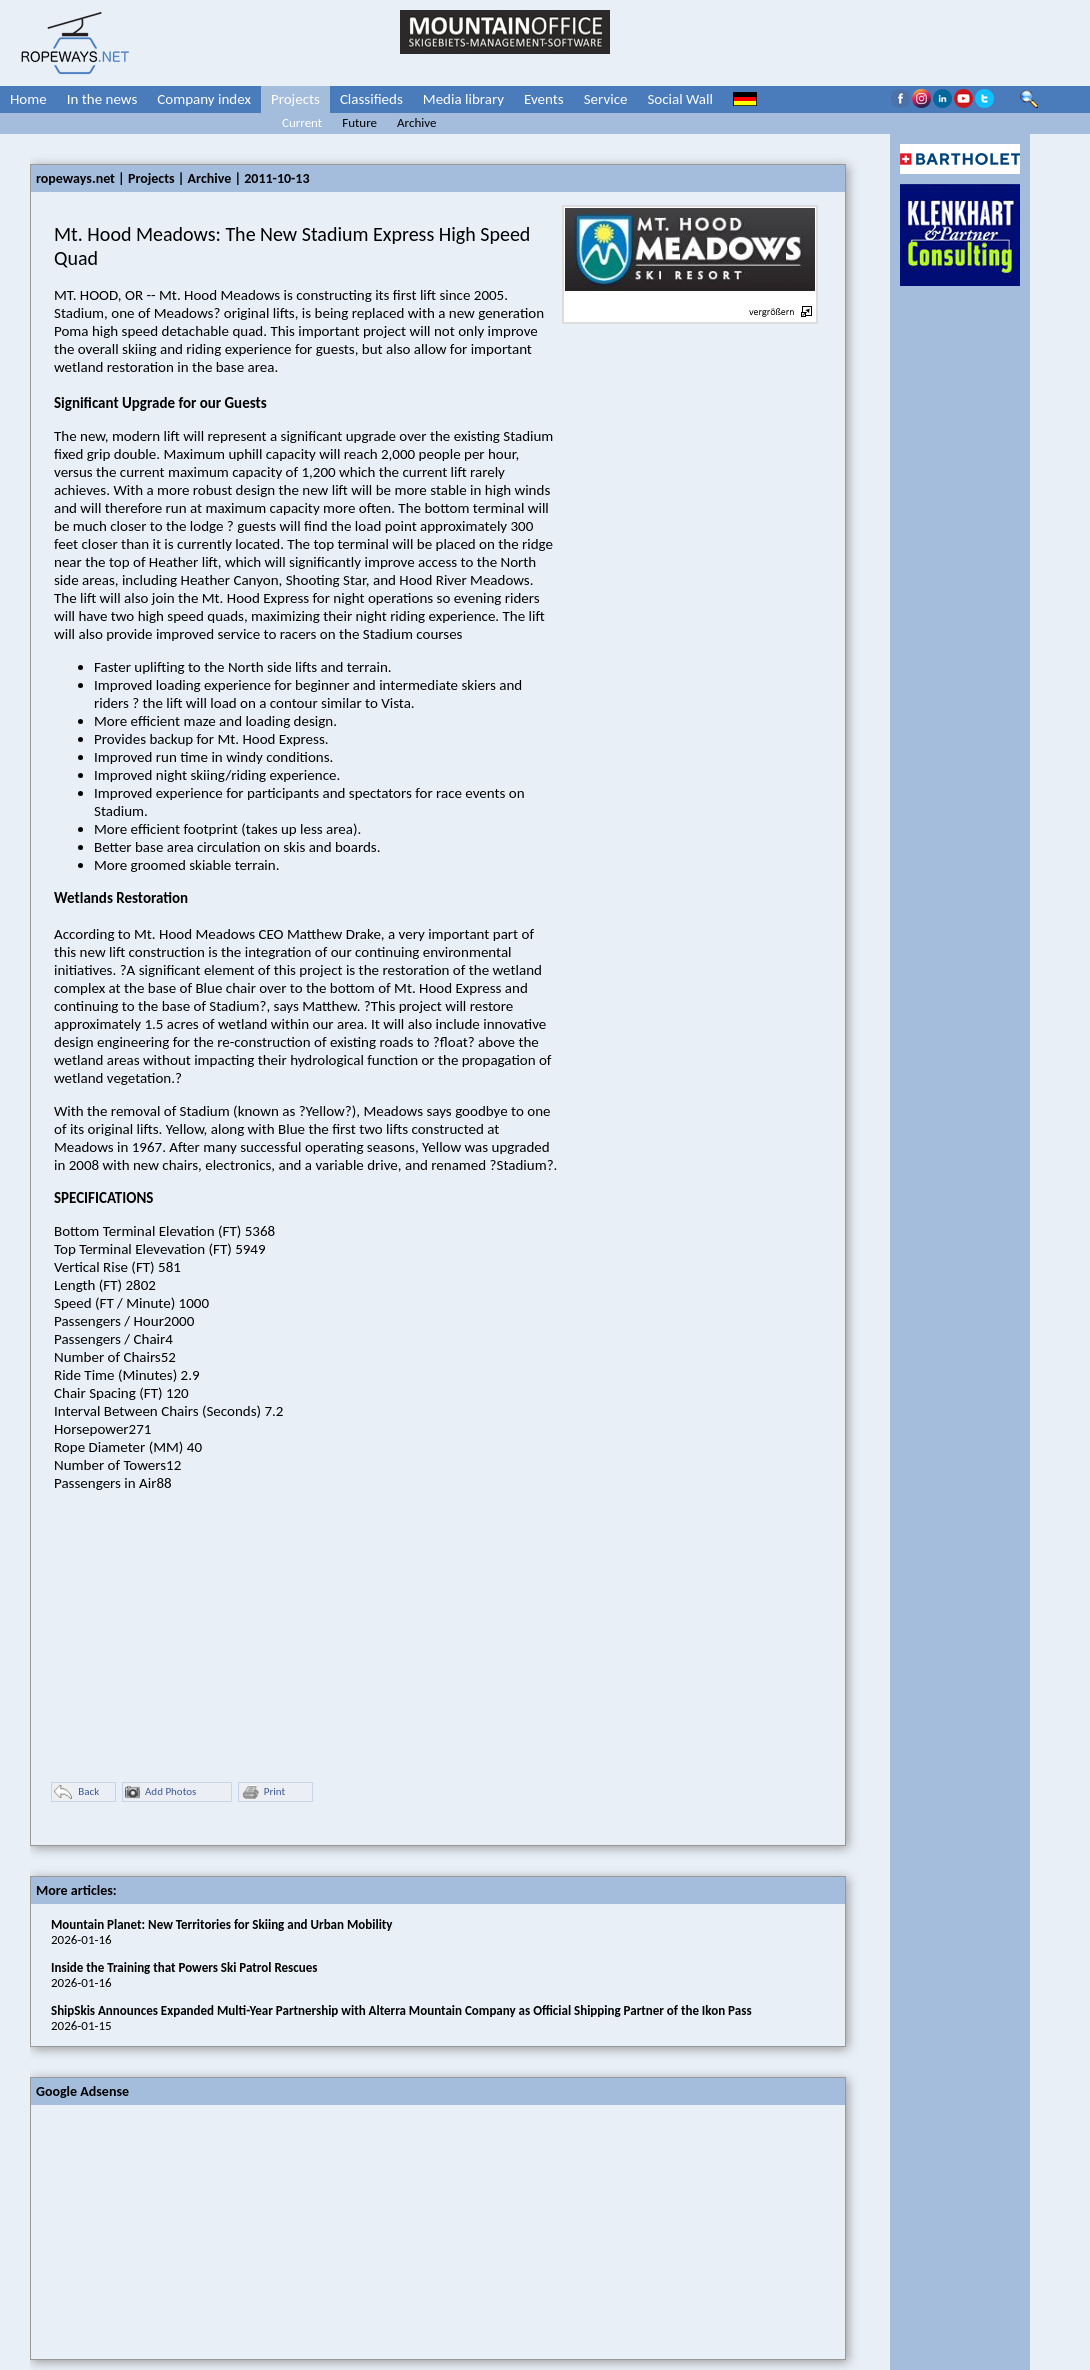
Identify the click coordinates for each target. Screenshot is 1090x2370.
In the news (102, 99)
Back (76, 1792)
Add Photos (160, 1792)
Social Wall (680, 99)
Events (544, 99)
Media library (463, 99)
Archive (416, 122)
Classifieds (371, 99)
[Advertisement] (181, 2230)
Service (606, 99)
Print (263, 1792)
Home (28, 99)
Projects (295, 99)
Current (302, 122)
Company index (204, 99)
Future (359, 122)
